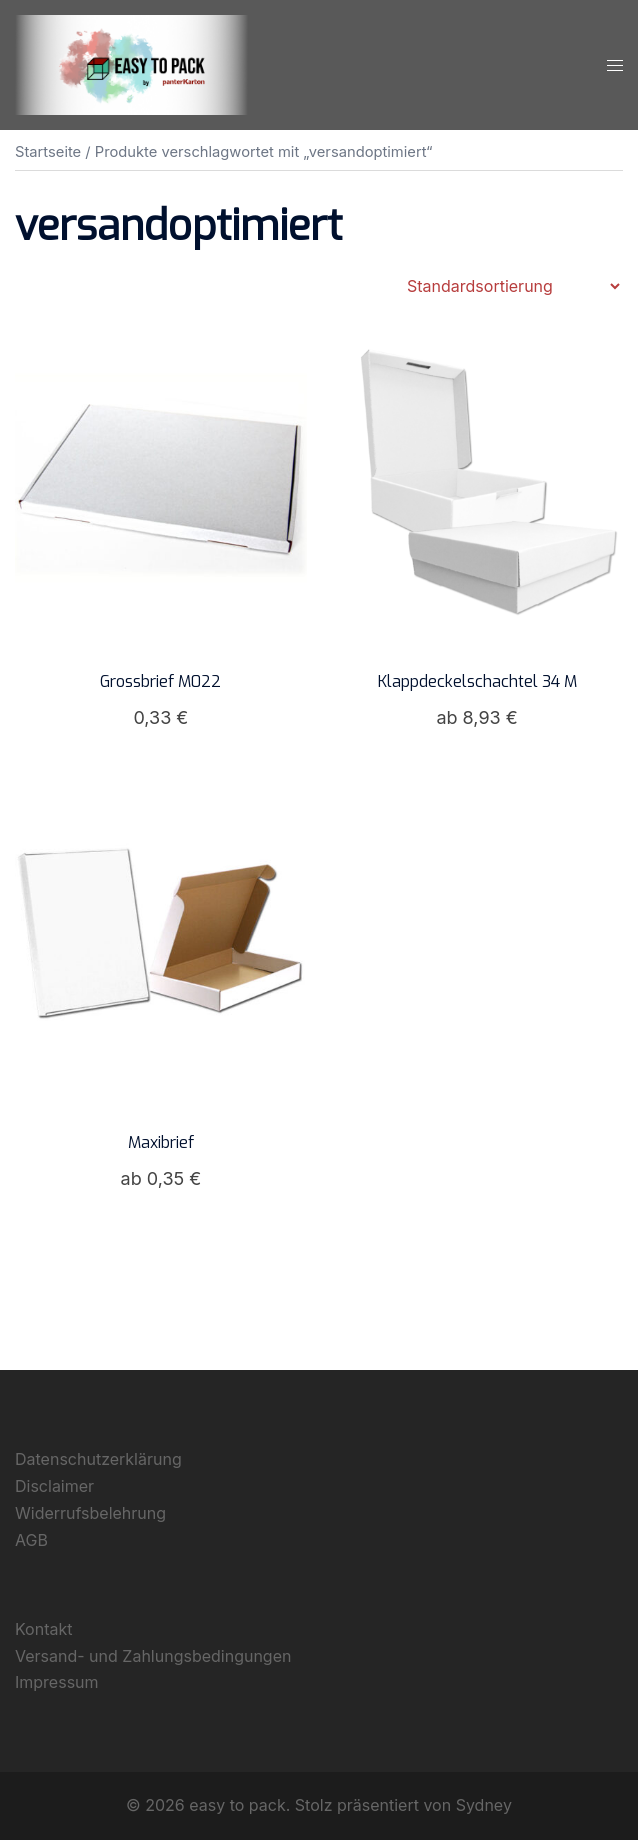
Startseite (48, 152)
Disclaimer (54, 1486)
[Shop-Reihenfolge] (513, 286)
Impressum (57, 1682)
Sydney (484, 1805)
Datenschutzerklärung (98, 1459)
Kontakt (43, 1629)
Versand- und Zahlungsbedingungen (153, 1656)
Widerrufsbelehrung (90, 1513)
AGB (31, 1540)
